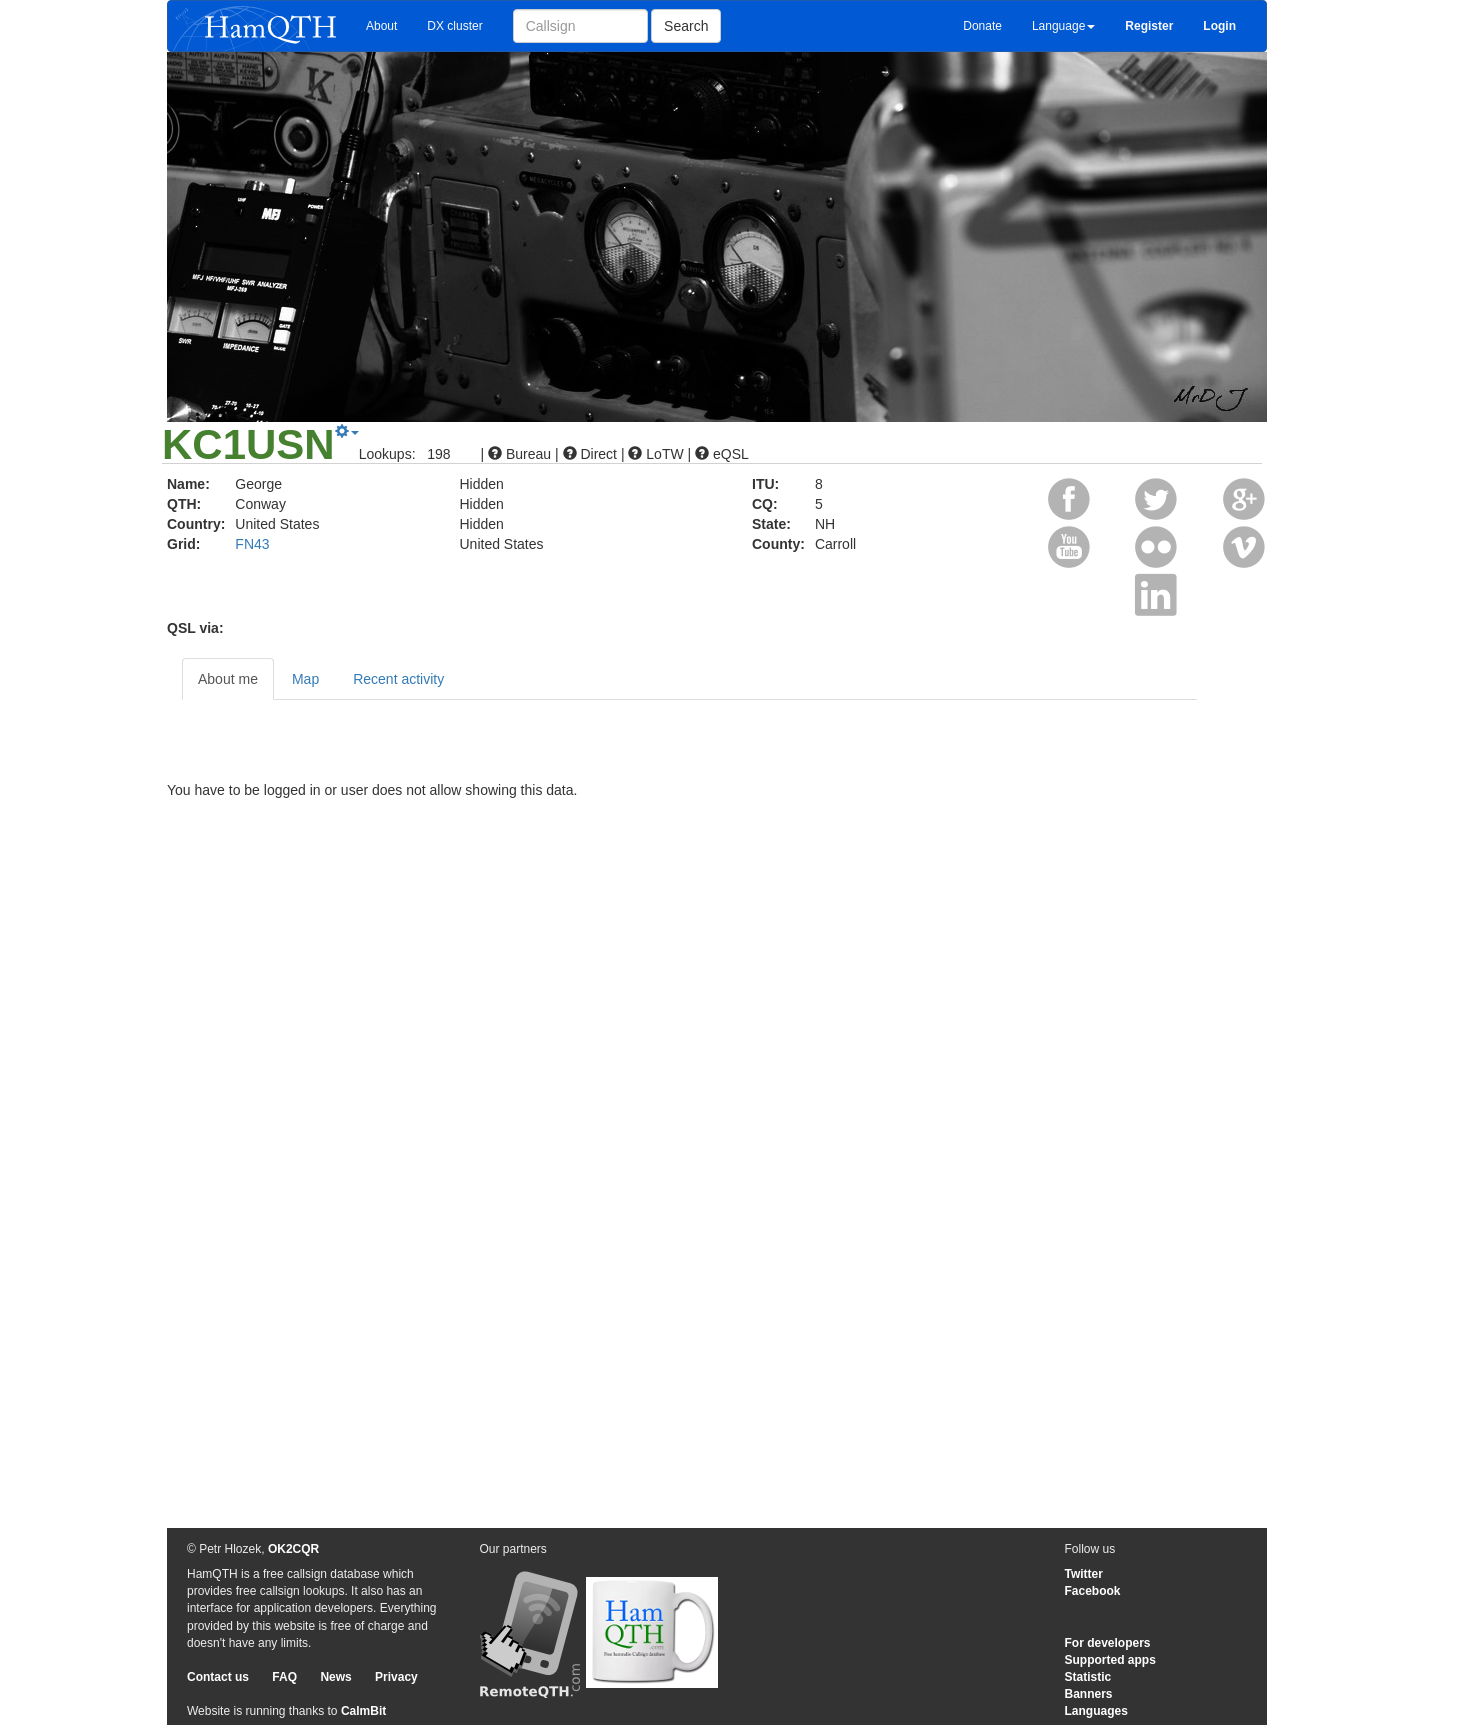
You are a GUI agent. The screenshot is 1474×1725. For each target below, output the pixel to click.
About (381, 26)
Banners (1089, 1694)
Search (686, 26)
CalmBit (363, 1711)
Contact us (218, 1677)
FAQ (284, 1677)
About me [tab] (228, 679)
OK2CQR (293, 1549)
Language (1063, 26)
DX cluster (454, 26)
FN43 (252, 544)
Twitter (1084, 1574)
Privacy (396, 1677)
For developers (1108, 1643)
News (335, 1677)
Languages (1096, 1711)
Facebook (1093, 1591)
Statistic (1088, 1677)
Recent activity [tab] (398, 679)
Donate (982, 26)
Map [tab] (305, 679)
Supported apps (1110, 1660)
